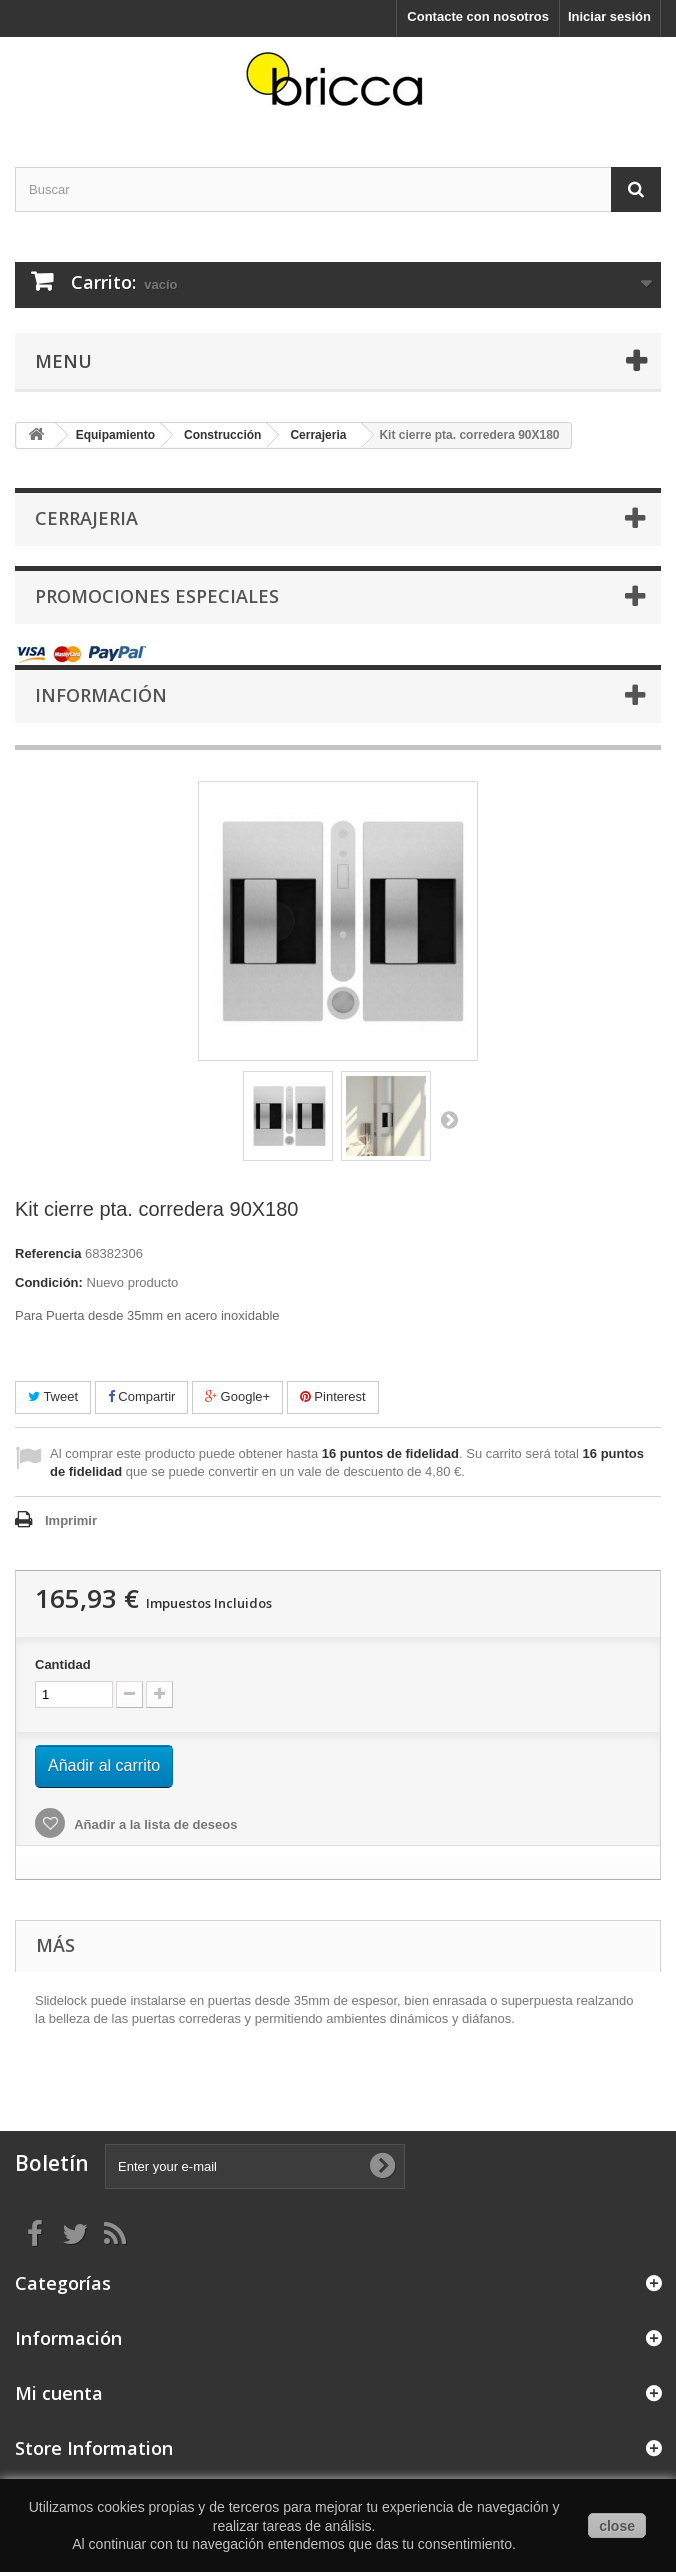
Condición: (49, 1282)
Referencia (48, 1253)
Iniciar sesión (609, 16)
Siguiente (449, 1119)
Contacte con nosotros (478, 16)
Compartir (142, 1396)
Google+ (237, 1396)
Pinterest (333, 1396)
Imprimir (71, 1520)
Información (101, 695)
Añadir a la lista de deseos (154, 1824)
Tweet (53, 1396)
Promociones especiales (157, 596)
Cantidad (63, 1664)
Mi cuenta (59, 2393)
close (617, 2526)
